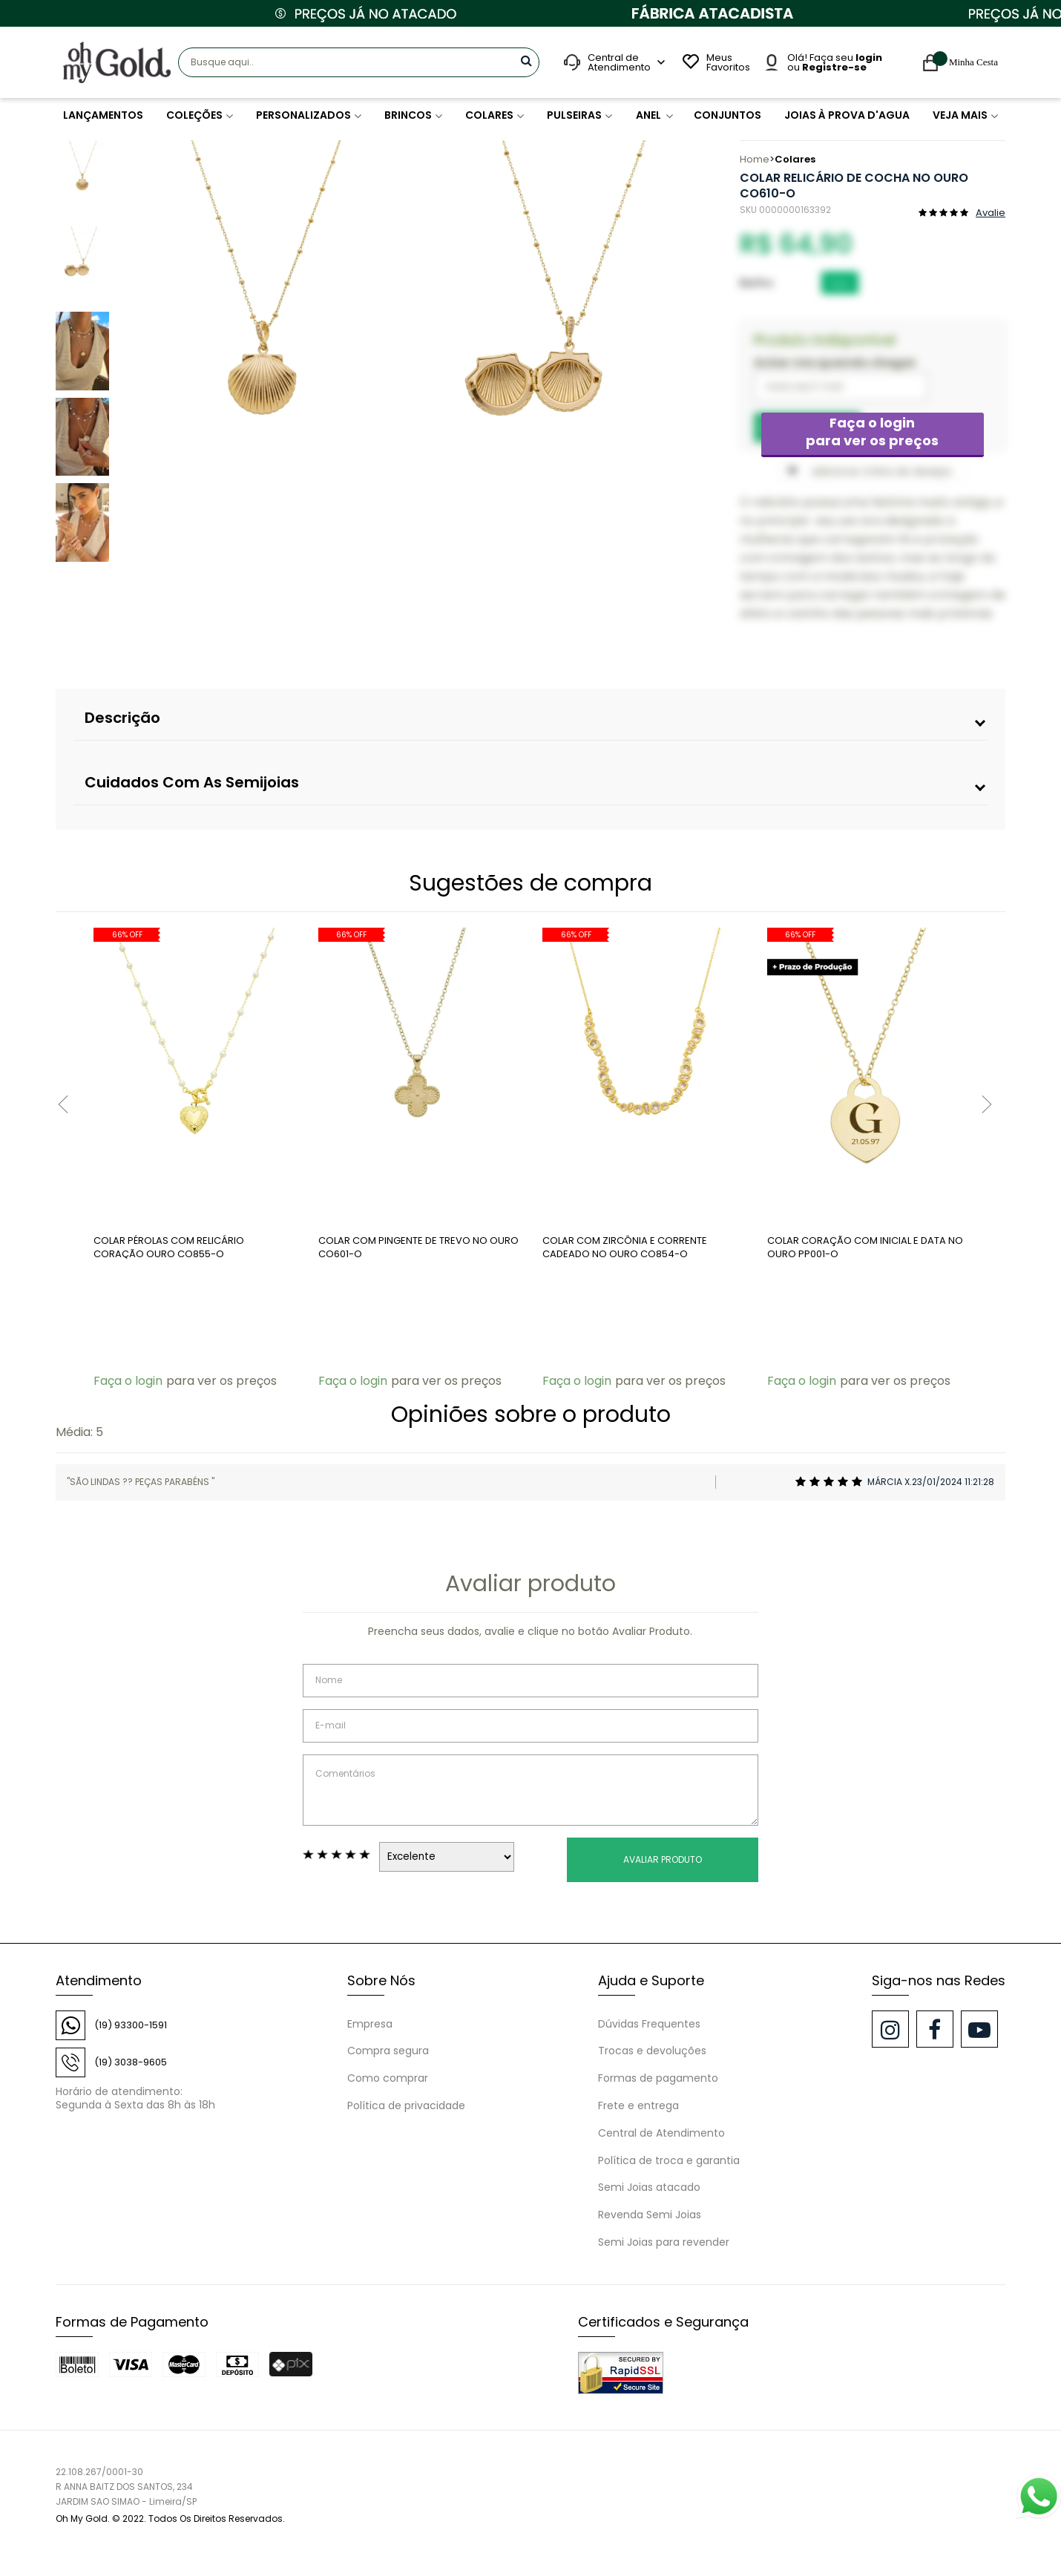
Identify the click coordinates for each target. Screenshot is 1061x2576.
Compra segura (388, 2050)
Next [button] (688, 356)
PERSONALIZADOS (301, 115)
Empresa (369, 2023)
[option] (263, 355)
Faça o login (872, 431)
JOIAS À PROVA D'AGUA (846, 115)
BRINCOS (407, 115)
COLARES (489, 115)
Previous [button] (127, 356)
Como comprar (387, 2078)
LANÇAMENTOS (103, 115)
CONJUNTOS (729, 115)
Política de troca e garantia (669, 2160)
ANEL (650, 115)
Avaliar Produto (662, 1859)
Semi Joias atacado (649, 2187)
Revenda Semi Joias (649, 2214)
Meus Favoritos (726, 62)
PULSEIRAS (574, 115)
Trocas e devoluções (652, 2050)
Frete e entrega (638, 2105)
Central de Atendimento (661, 2133)
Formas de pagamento (658, 2078)
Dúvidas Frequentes (649, 2023)
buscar (526, 60)
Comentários (530, 1790)
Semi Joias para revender (663, 2242)
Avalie (990, 211)
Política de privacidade (406, 2105)
